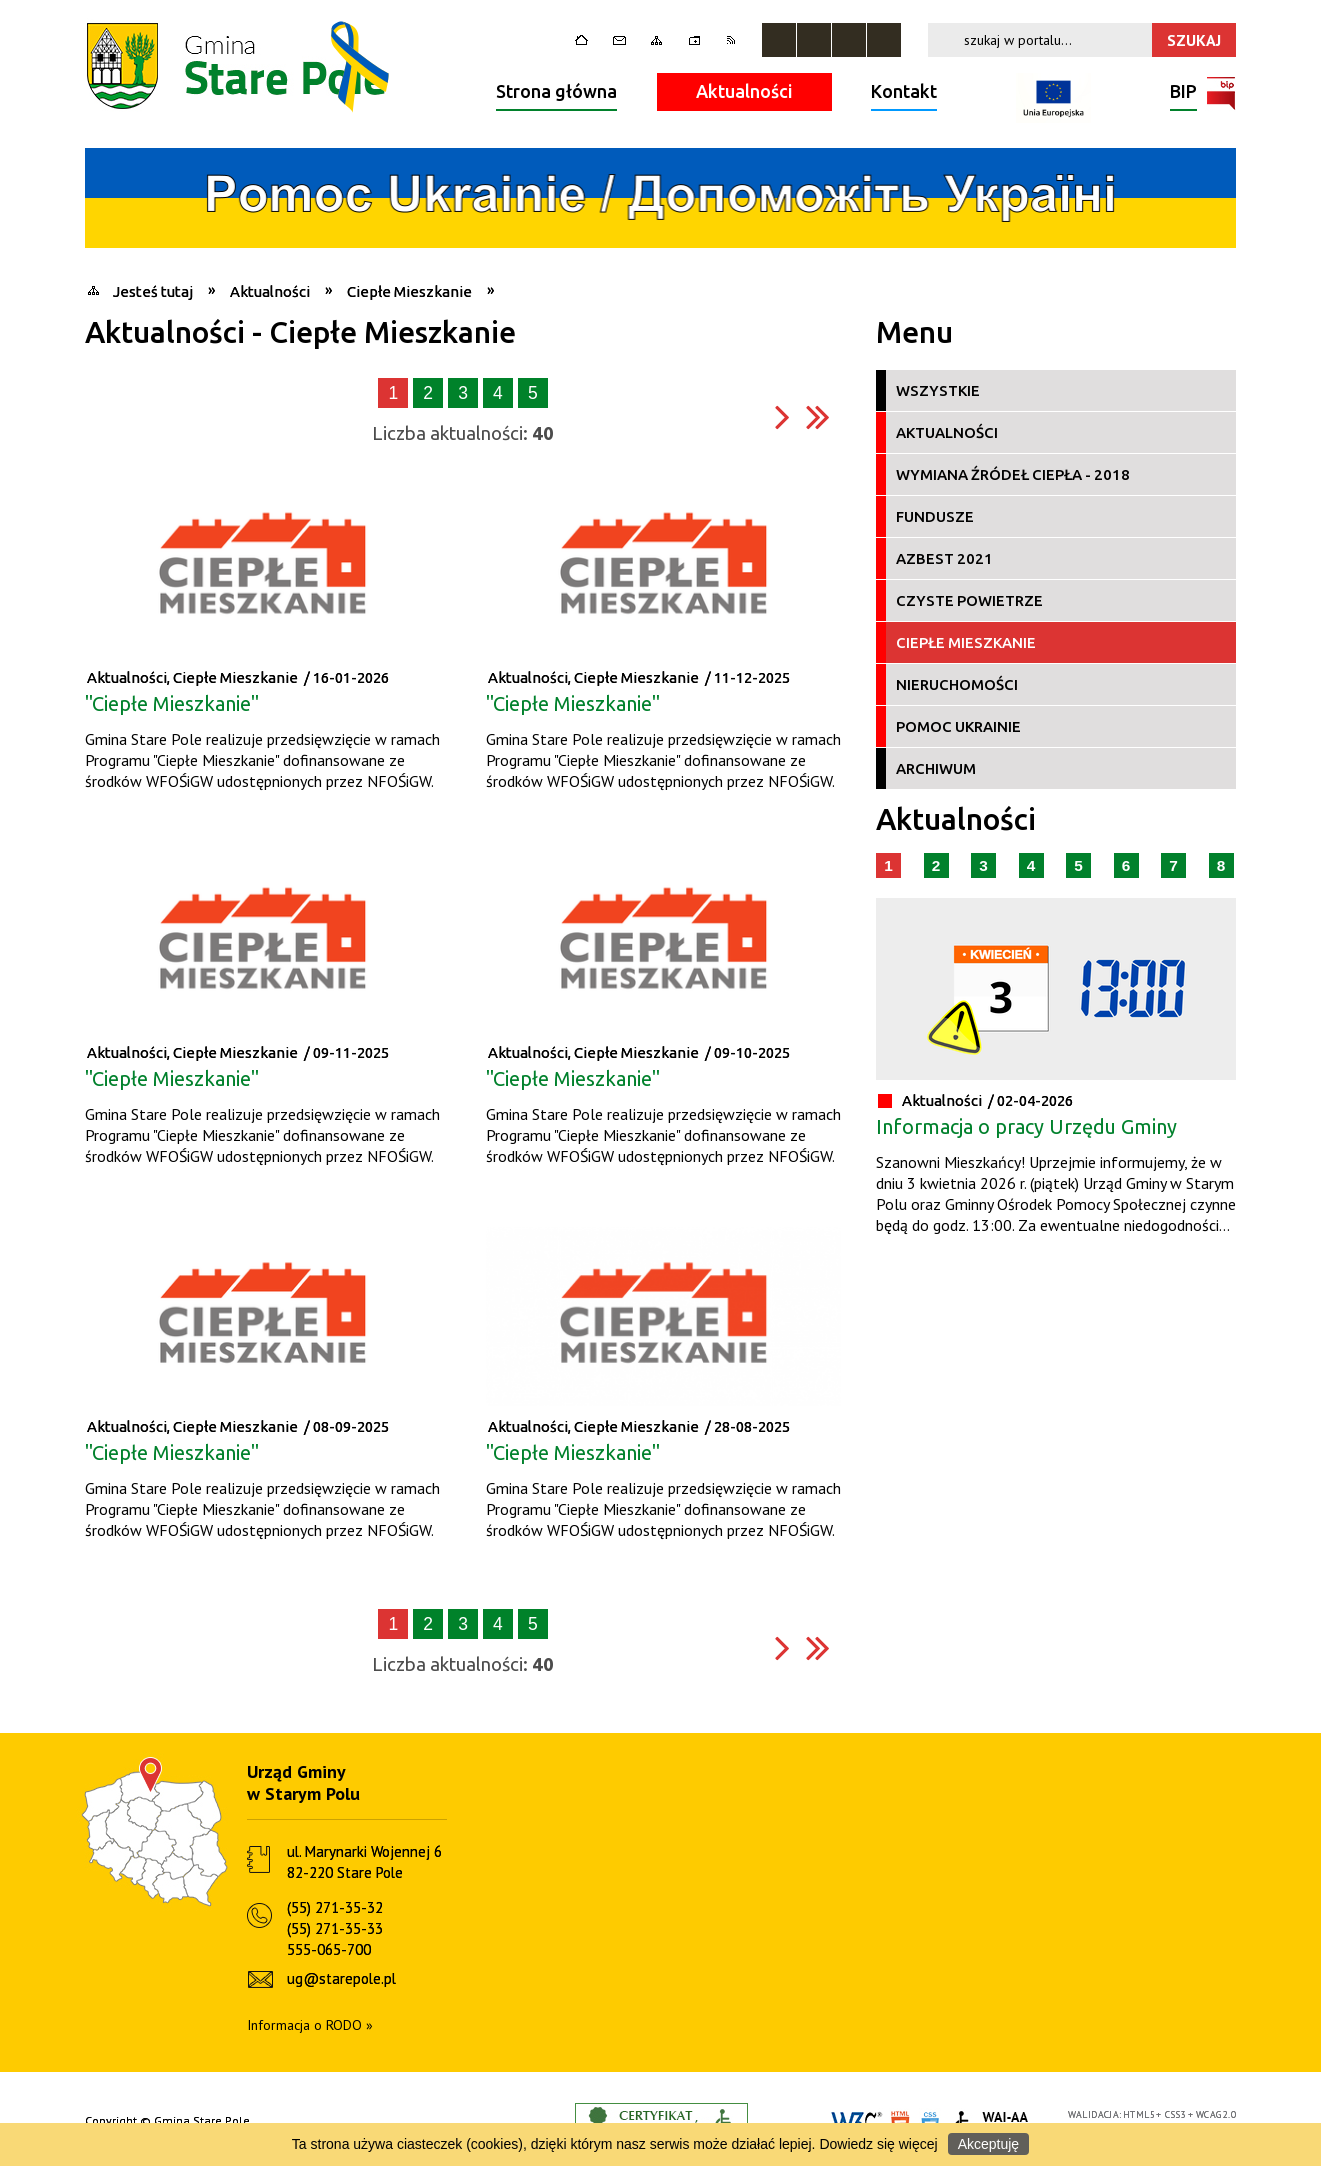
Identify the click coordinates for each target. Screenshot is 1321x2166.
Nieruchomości (957, 684)
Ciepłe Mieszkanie (966, 642)
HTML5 (1139, 2114)
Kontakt (904, 91)
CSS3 (1176, 2114)
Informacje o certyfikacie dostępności (661, 2121)
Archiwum (936, 768)
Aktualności (744, 91)
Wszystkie (938, 390)
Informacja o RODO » (310, 2025)
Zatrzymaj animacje (779, 40)
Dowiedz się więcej (878, 2144)
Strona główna (556, 91)
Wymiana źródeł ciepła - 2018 (1013, 474)
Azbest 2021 (944, 558)
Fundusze (935, 516)
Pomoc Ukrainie (958, 726)
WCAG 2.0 (1216, 2114)
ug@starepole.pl (341, 1978)
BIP (1183, 93)
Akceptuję (988, 2144)
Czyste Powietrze (969, 600)
